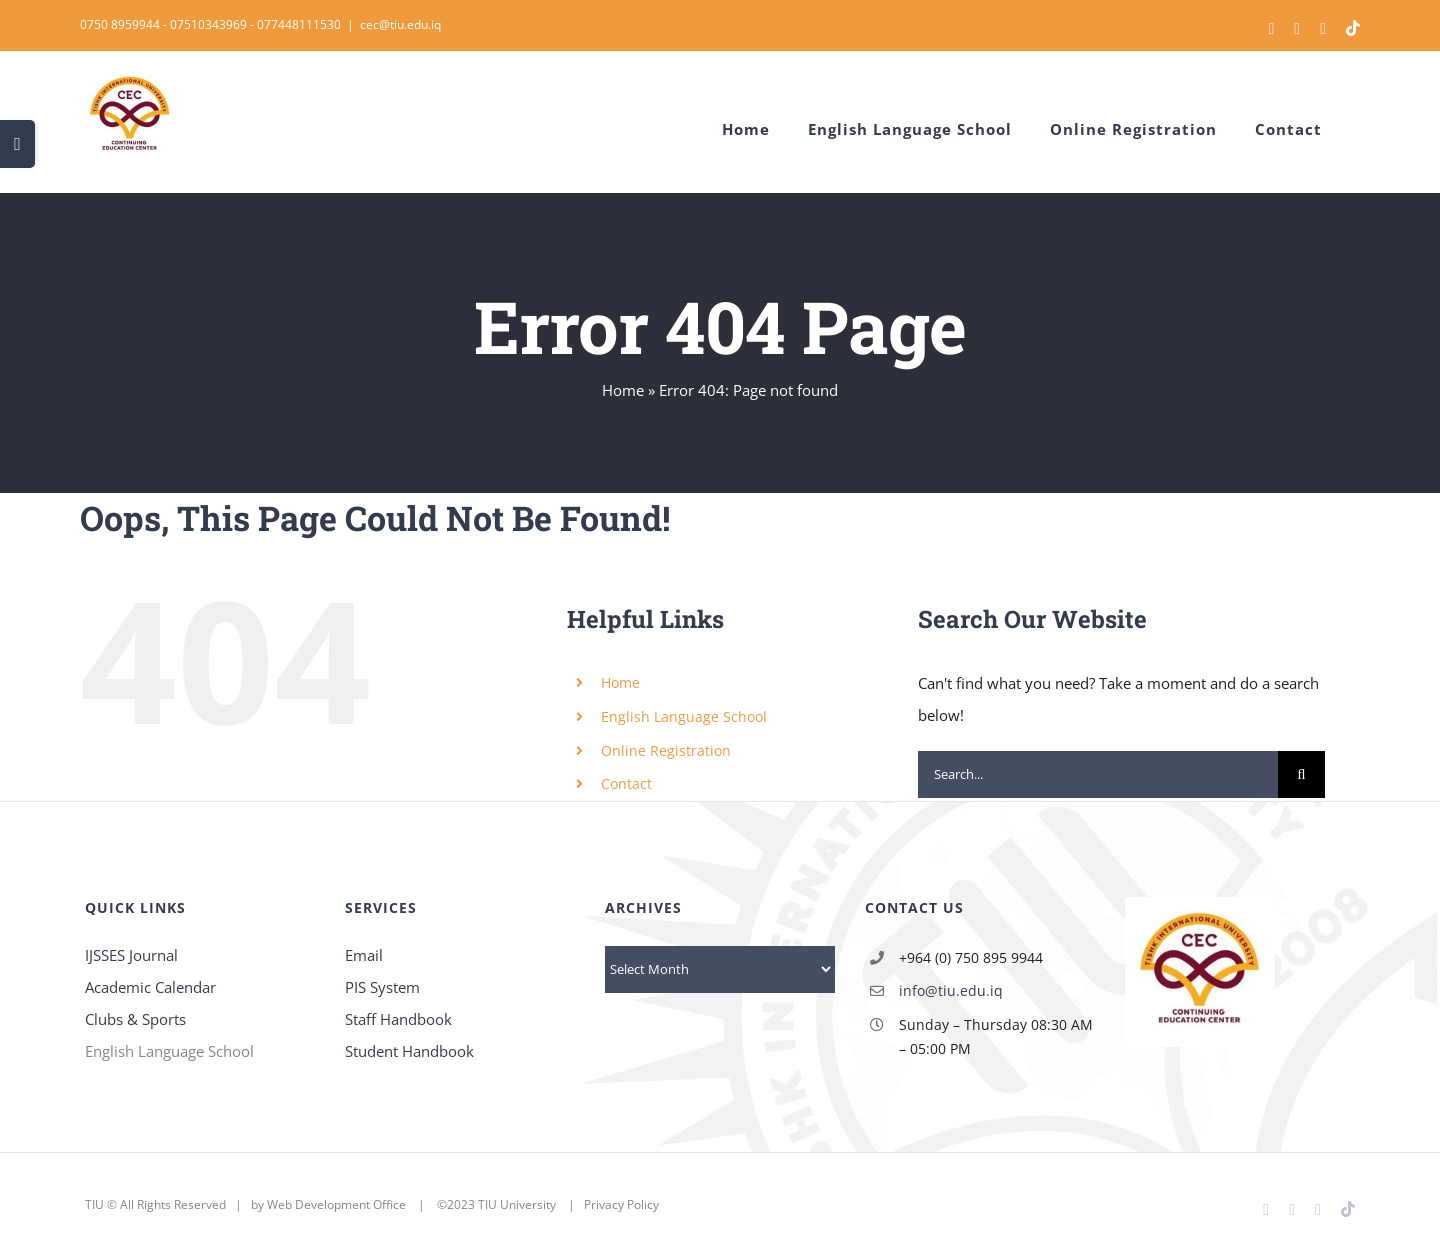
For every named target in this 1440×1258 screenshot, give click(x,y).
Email (364, 955)
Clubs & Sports (135, 1019)
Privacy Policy (621, 1204)
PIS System (382, 987)
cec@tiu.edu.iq (400, 24)
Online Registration (666, 750)
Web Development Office (336, 1204)
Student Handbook (409, 1051)
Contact (626, 783)
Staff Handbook (398, 1019)
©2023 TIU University (496, 1204)
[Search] (1301, 774)
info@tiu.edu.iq (951, 990)
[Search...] (1098, 774)
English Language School (684, 716)
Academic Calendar (150, 987)
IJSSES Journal (131, 955)
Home (623, 390)
